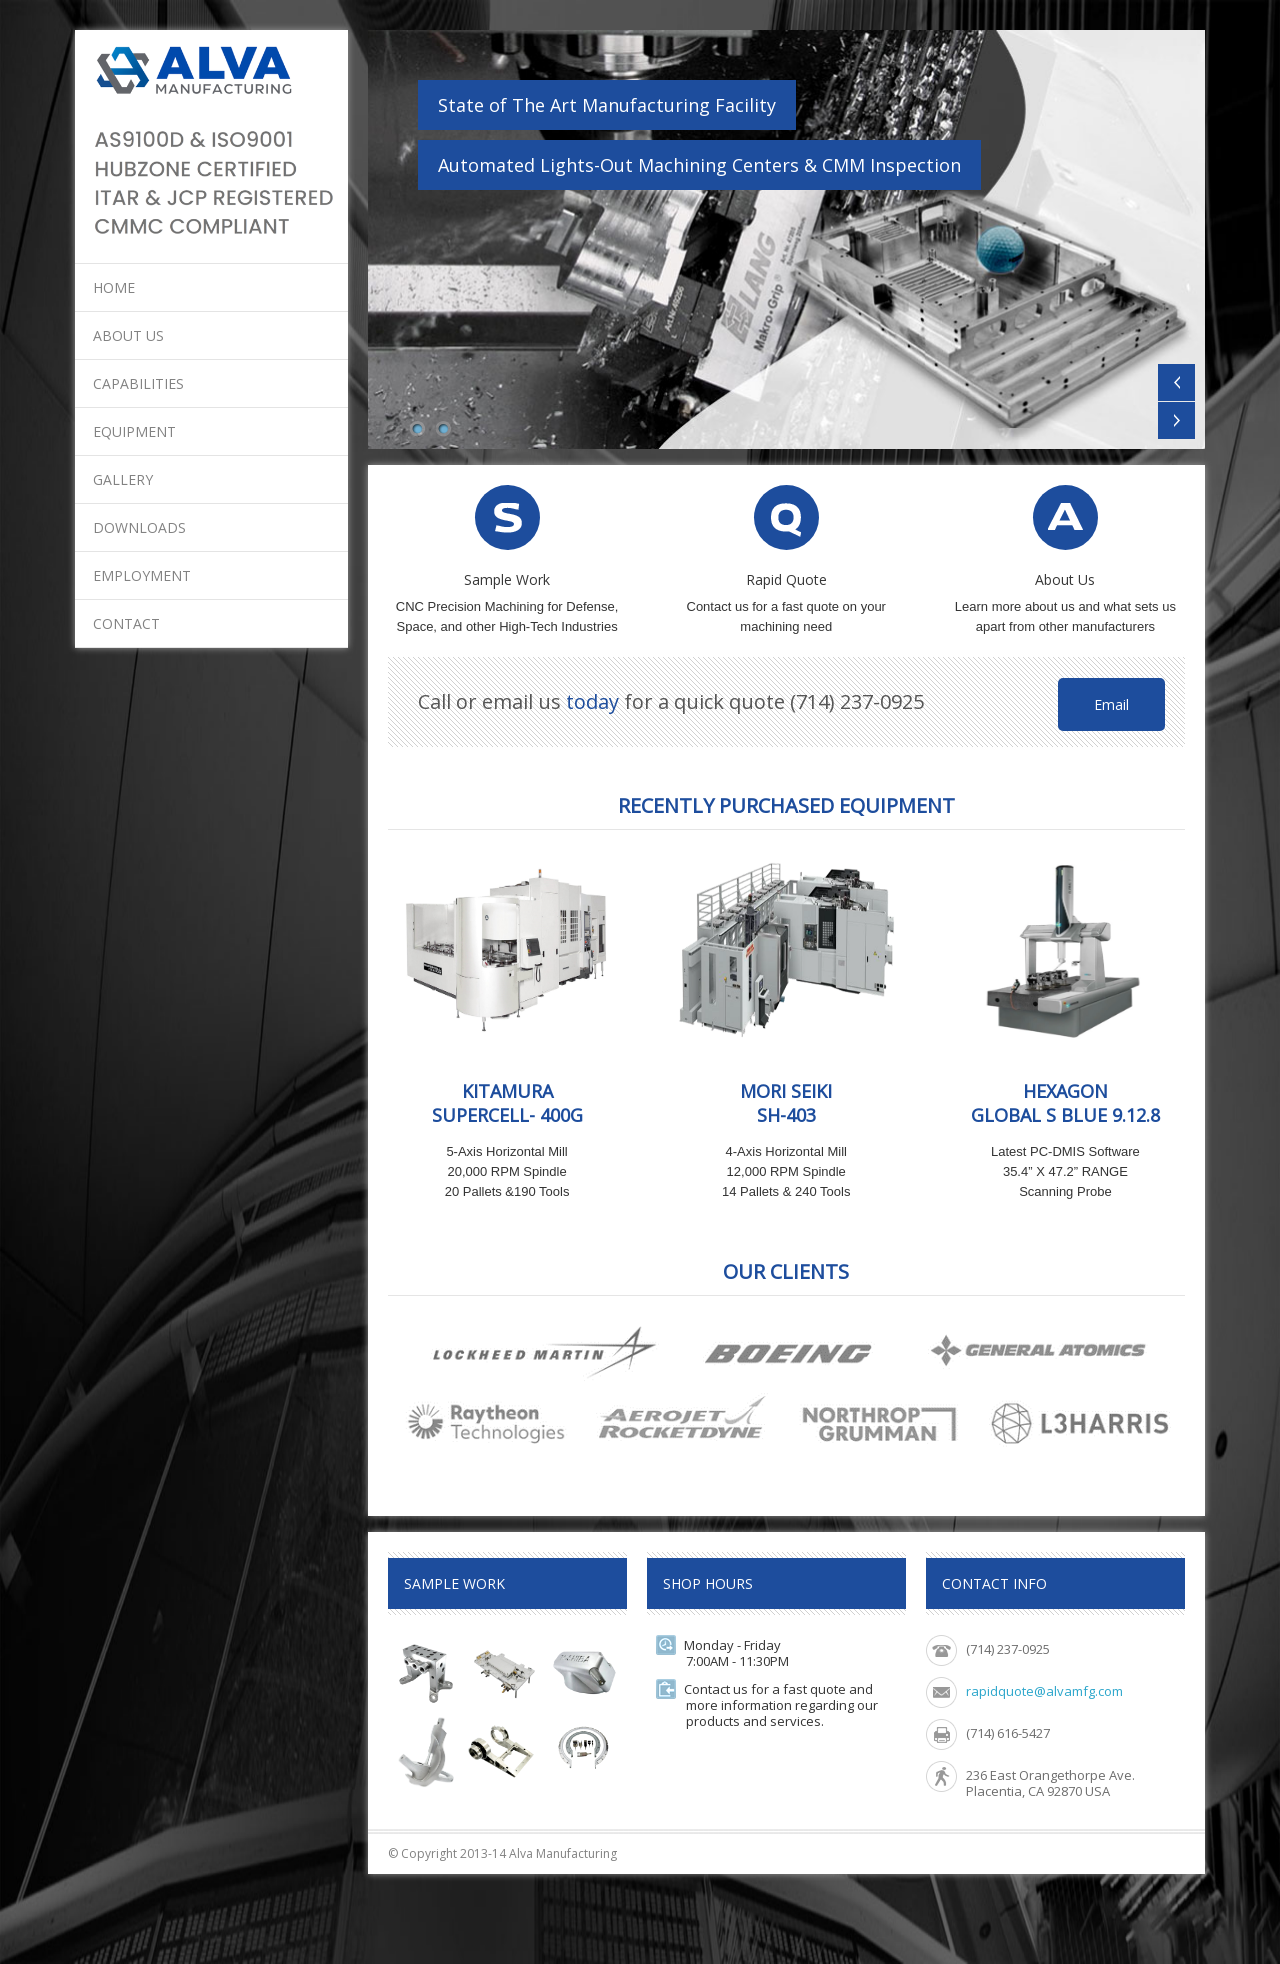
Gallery (123, 479)
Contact (126, 623)
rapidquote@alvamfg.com (1044, 1691)
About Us (128, 335)
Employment (142, 575)
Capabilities (138, 383)
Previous (1176, 382)
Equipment (134, 431)
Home (114, 287)
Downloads (139, 527)
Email (1111, 704)
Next (1176, 420)
